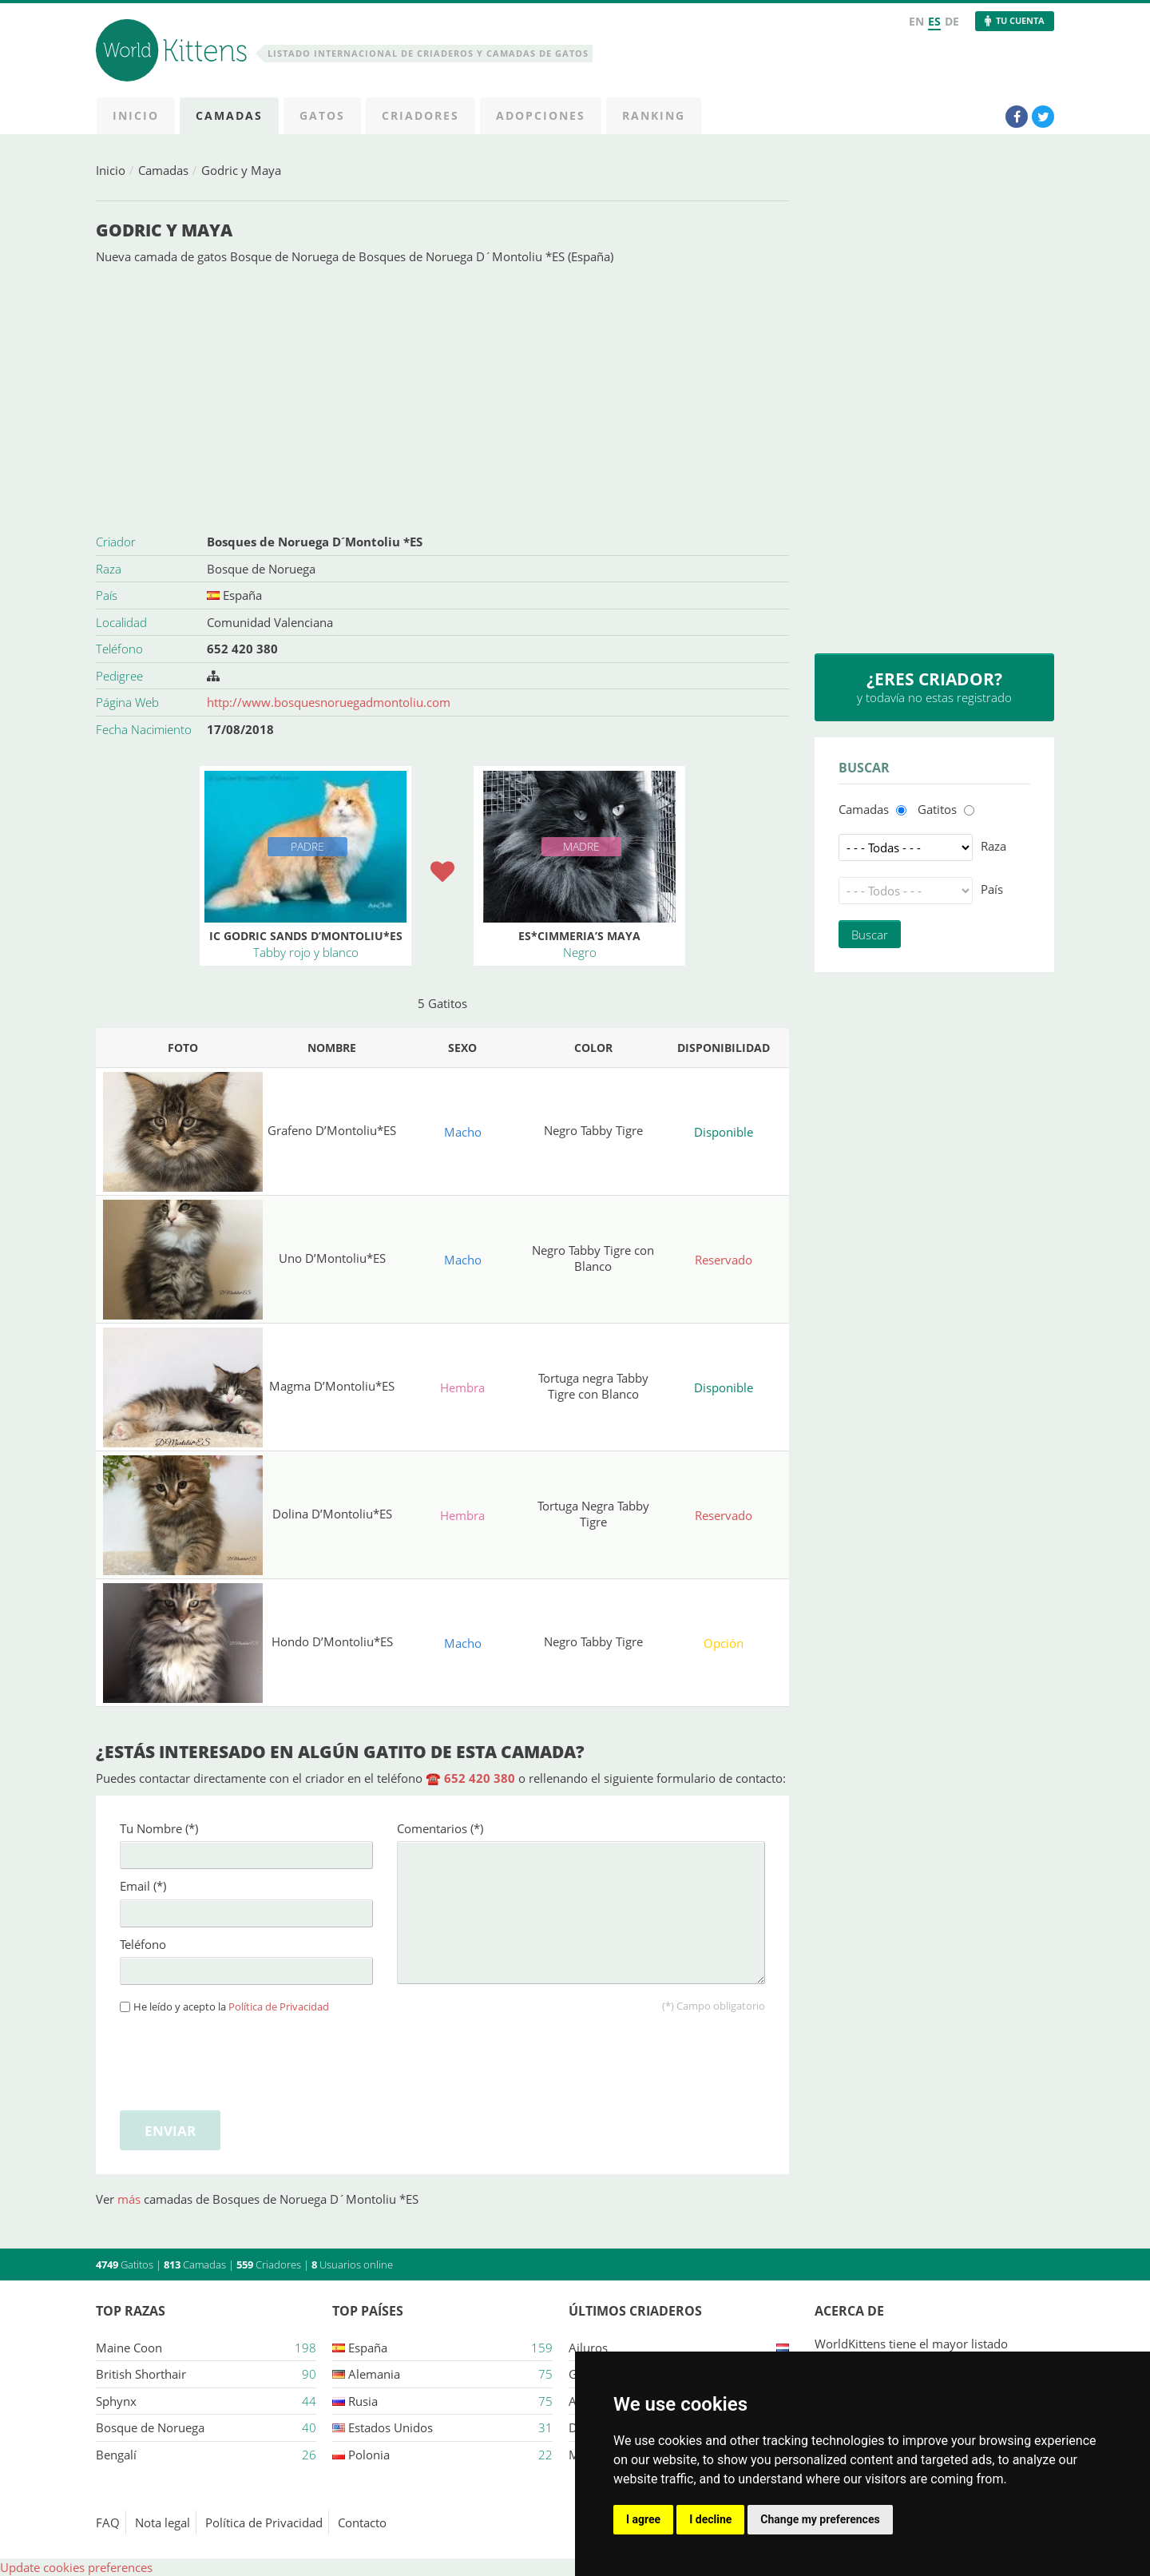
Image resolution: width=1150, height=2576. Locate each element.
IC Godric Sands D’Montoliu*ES (305, 935)
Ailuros (588, 2348)
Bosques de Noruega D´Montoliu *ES (314, 542)
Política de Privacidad (278, 2007)
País (992, 889)
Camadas (163, 170)
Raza (993, 846)
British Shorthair (141, 2374)
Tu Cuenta (1020, 20)
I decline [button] (710, 2519)
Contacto (362, 2522)
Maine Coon (129, 2348)
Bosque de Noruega (261, 569)
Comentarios (440, 1828)
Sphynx (116, 2401)
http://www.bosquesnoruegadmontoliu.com (328, 702)
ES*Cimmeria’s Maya (579, 935)
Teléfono (143, 1944)
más (130, 2199)
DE (952, 21)
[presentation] (241, 2059)
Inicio (110, 170)
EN (916, 21)
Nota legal (162, 2522)
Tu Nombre (159, 1828)
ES (934, 21)
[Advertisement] (442, 397)
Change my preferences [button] (819, 2519)
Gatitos (937, 809)
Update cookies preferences (76, 2567)
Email (143, 1886)
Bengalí (116, 2455)
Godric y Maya (241, 170)
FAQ (108, 2522)
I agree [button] (643, 2519)
